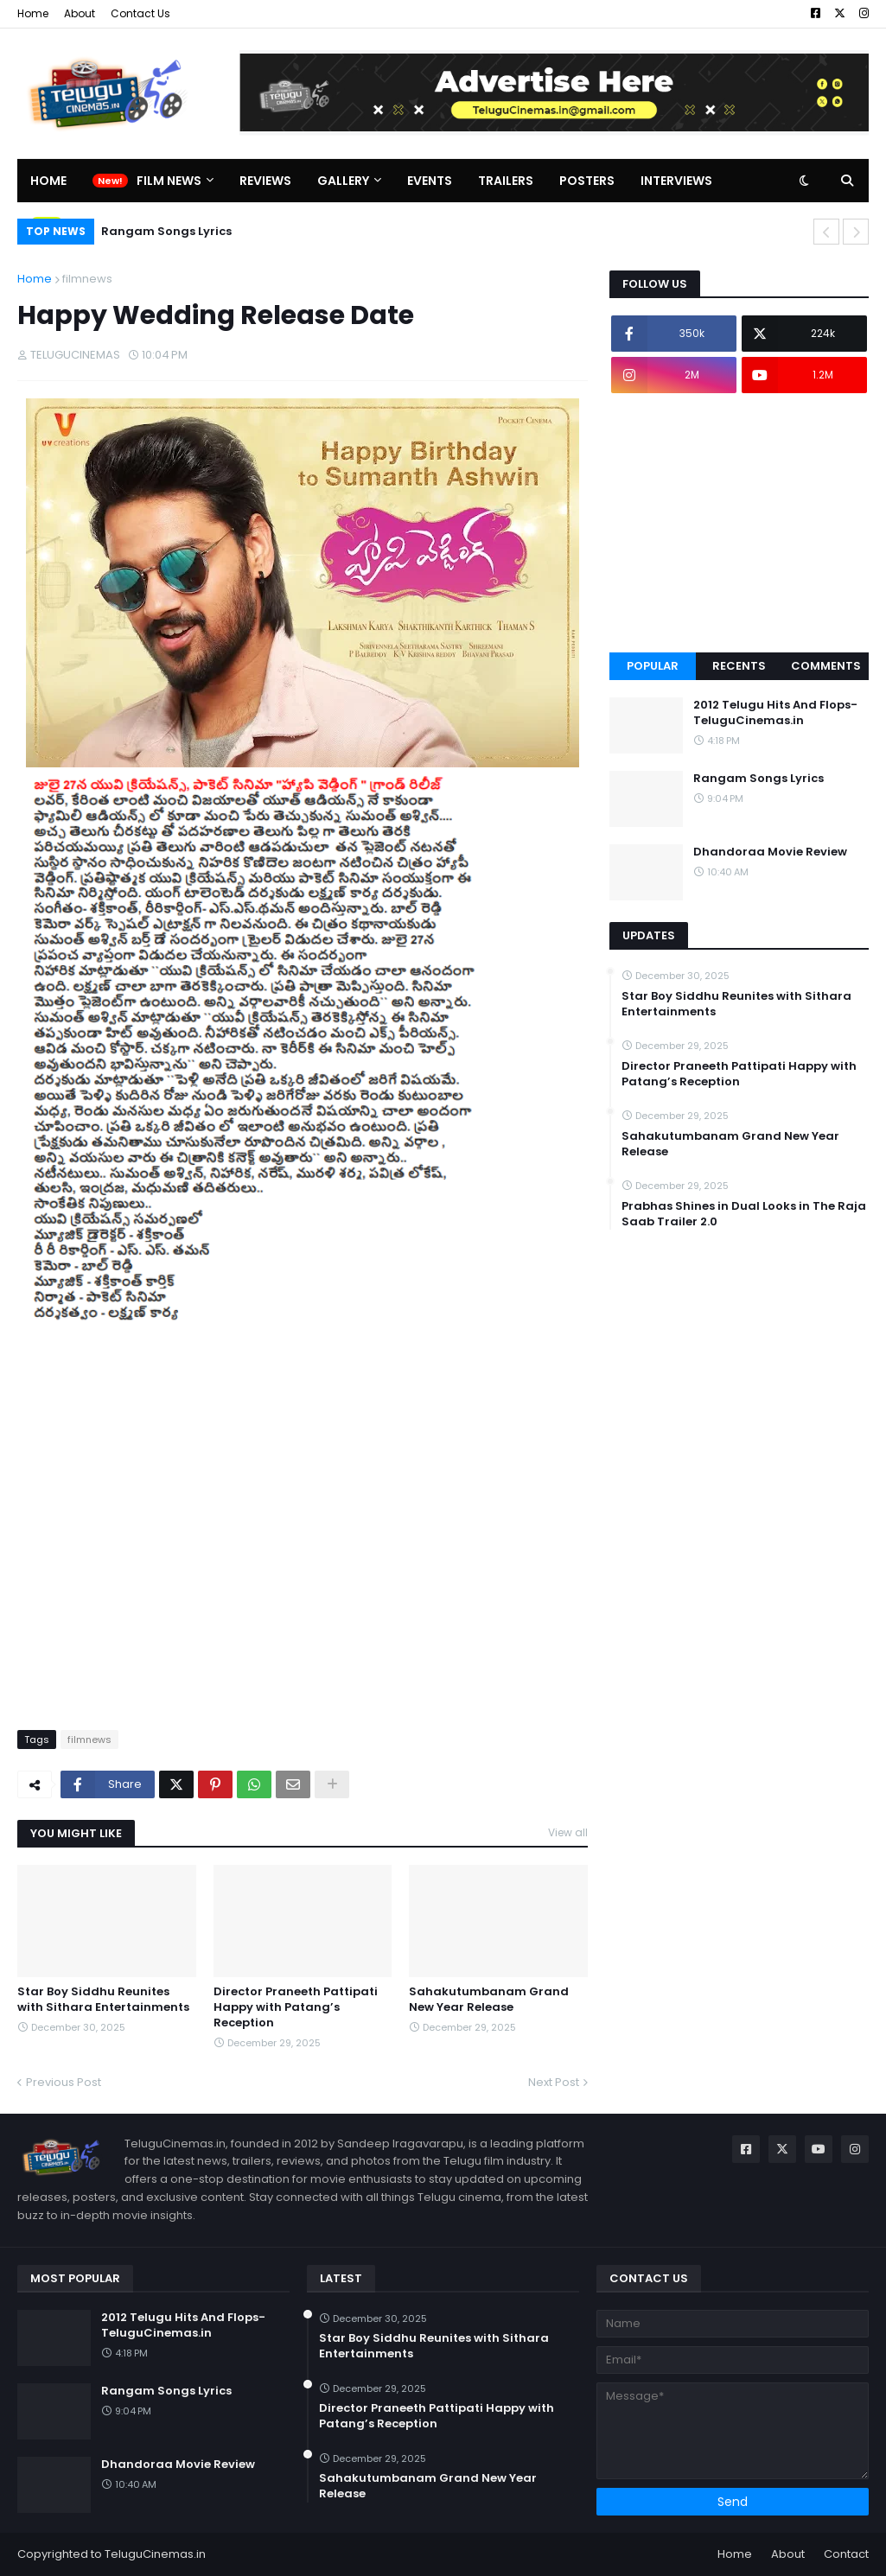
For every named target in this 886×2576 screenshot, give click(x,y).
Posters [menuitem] (587, 180)
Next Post (553, 2082)
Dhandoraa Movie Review (770, 852)
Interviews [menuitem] (676, 180)
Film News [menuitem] (169, 180)
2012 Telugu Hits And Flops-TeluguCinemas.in (775, 712)
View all (568, 1832)
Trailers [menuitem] (505, 180)
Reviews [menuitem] (265, 180)
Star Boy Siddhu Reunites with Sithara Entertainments (103, 1999)
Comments (826, 666)
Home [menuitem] (48, 180)
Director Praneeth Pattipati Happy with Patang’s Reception (296, 2007)
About (79, 13)
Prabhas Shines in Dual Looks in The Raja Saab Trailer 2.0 (743, 1214)
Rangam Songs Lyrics (166, 231)
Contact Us (140, 13)
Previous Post (63, 2082)
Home (32, 13)
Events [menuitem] (429, 180)
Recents (739, 666)
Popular (653, 666)
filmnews (87, 278)
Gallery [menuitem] (343, 180)
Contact (846, 2554)
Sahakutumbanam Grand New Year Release (489, 1999)
